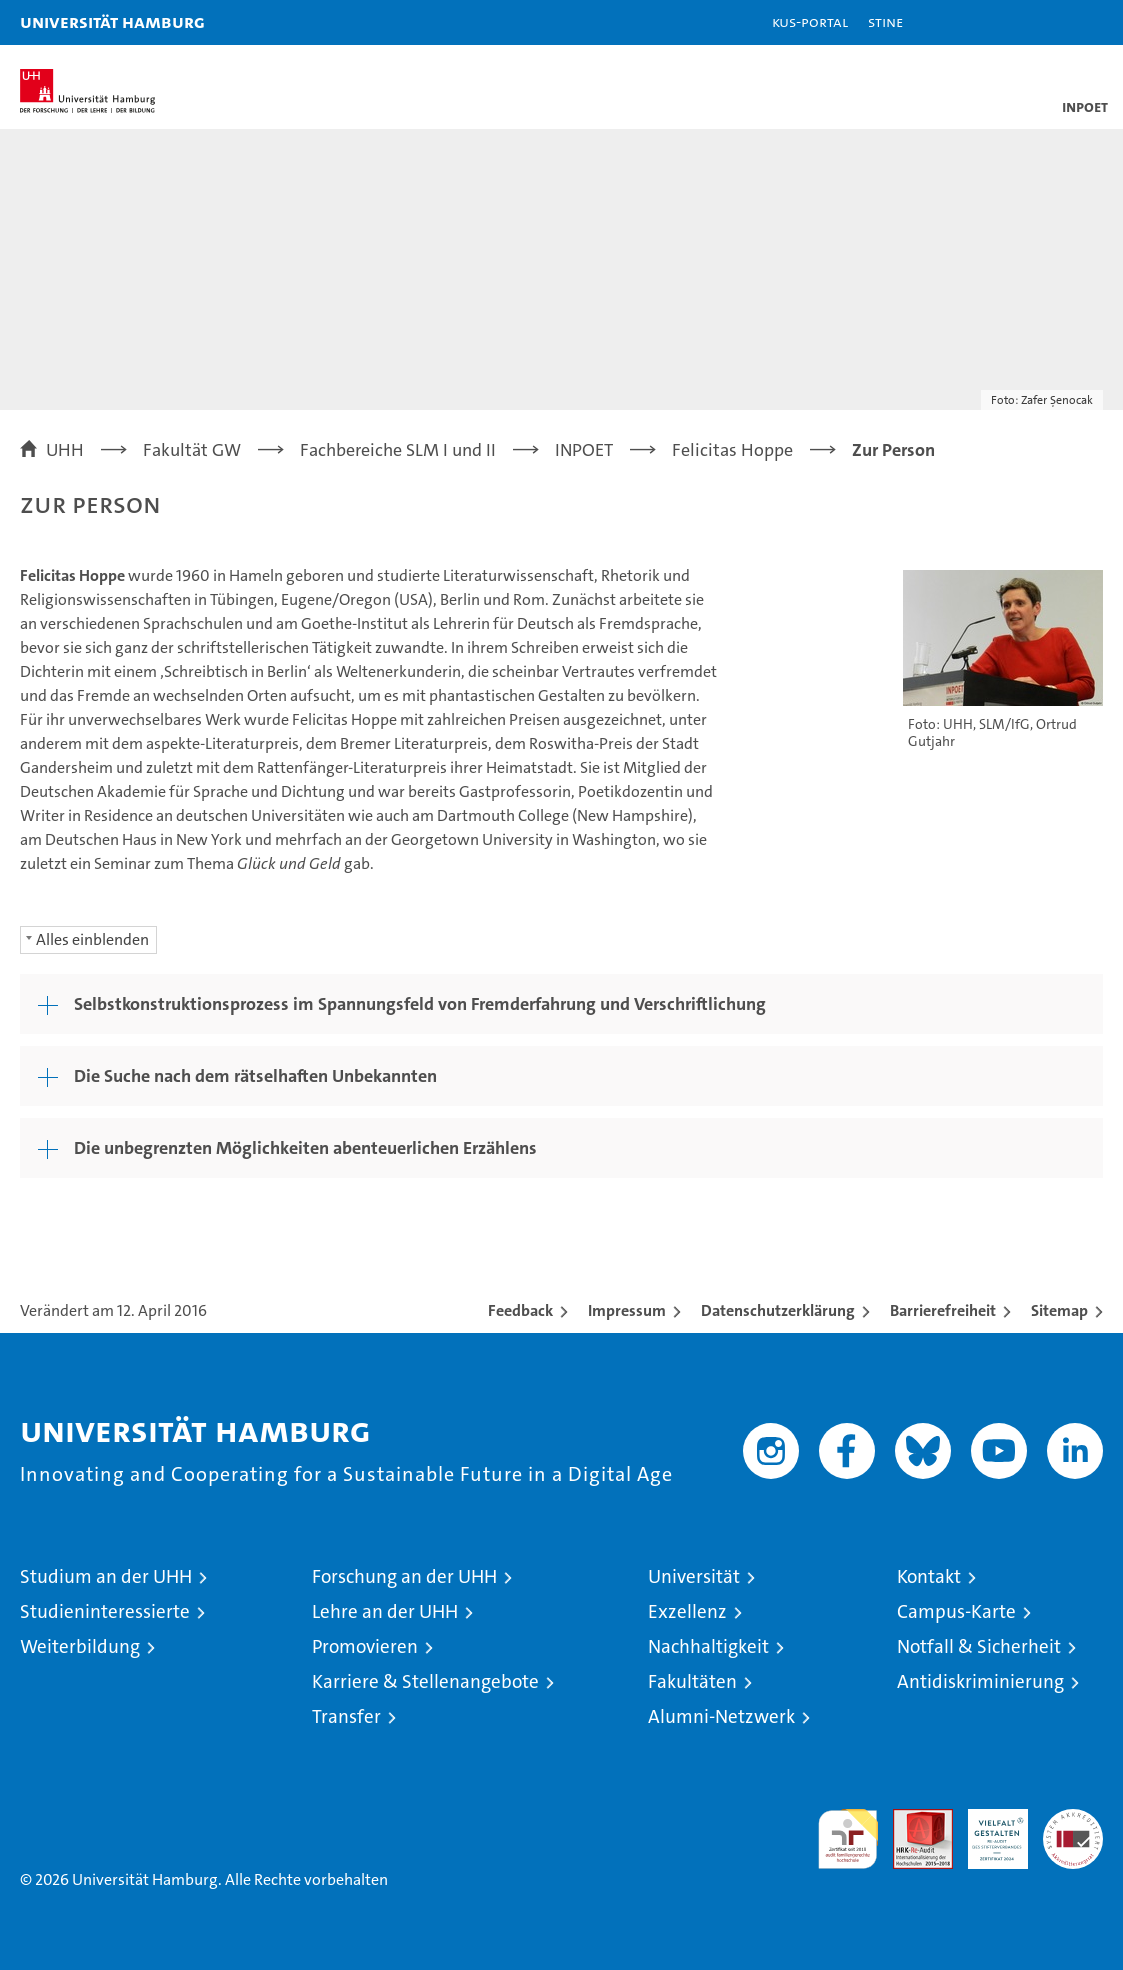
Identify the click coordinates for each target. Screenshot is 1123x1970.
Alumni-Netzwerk (721, 1716)
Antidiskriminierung (980, 1681)
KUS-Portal (810, 21)
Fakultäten (692, 1681)
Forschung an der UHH (404, 1576)
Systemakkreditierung (1073, 1819)
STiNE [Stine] (885, 21)
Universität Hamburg (112, 21)
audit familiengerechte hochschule (848, 1839)
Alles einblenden (92, 939)
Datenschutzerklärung (778, 1310)
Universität (694, 1576)
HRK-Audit (987, 1830)
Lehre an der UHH (385, 1611)
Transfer (346, 1716)
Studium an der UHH (106, 1576)
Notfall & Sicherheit (979, 1646)
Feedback (520, 1310)
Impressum (627, 1310)
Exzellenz (687, 1611)
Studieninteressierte (105, 1611)
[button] (1045, 22)
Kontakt (929, 1576)
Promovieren (365, 1646)
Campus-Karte (956, 1611)
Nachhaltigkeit (708, 1646)
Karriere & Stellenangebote (425, 1681)
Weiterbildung (80, 1646)
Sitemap (1059, 1310)
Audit (912, 1819)
